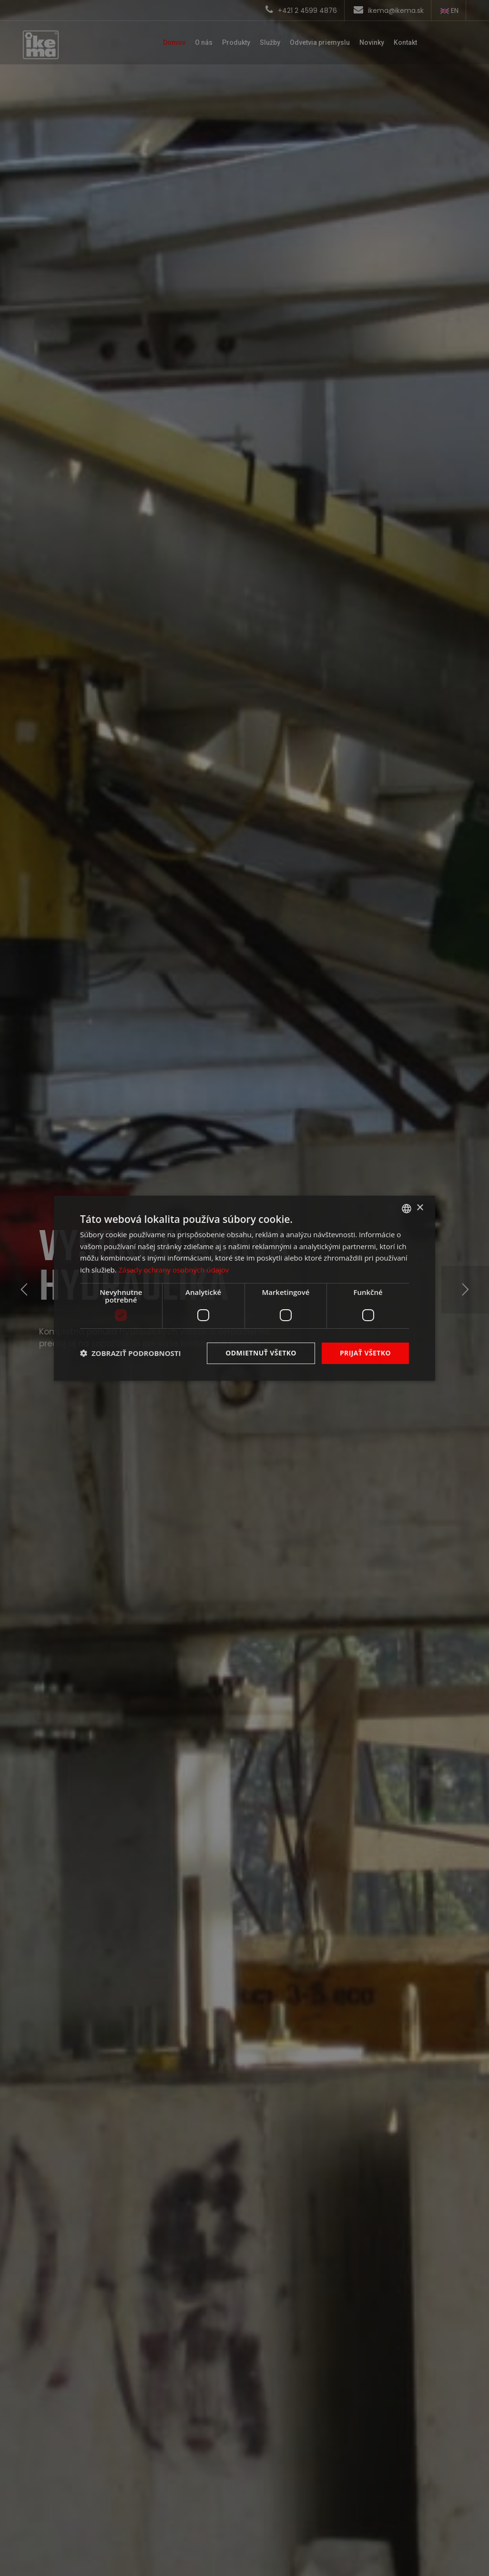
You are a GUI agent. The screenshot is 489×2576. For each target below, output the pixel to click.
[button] (130, 1353)
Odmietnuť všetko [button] (260, 1352)
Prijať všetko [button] (365, 1352)
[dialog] (244, 1287)
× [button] (419, 1207)
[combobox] (406, 1208)
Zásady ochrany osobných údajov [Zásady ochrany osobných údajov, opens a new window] (173, 1269)
